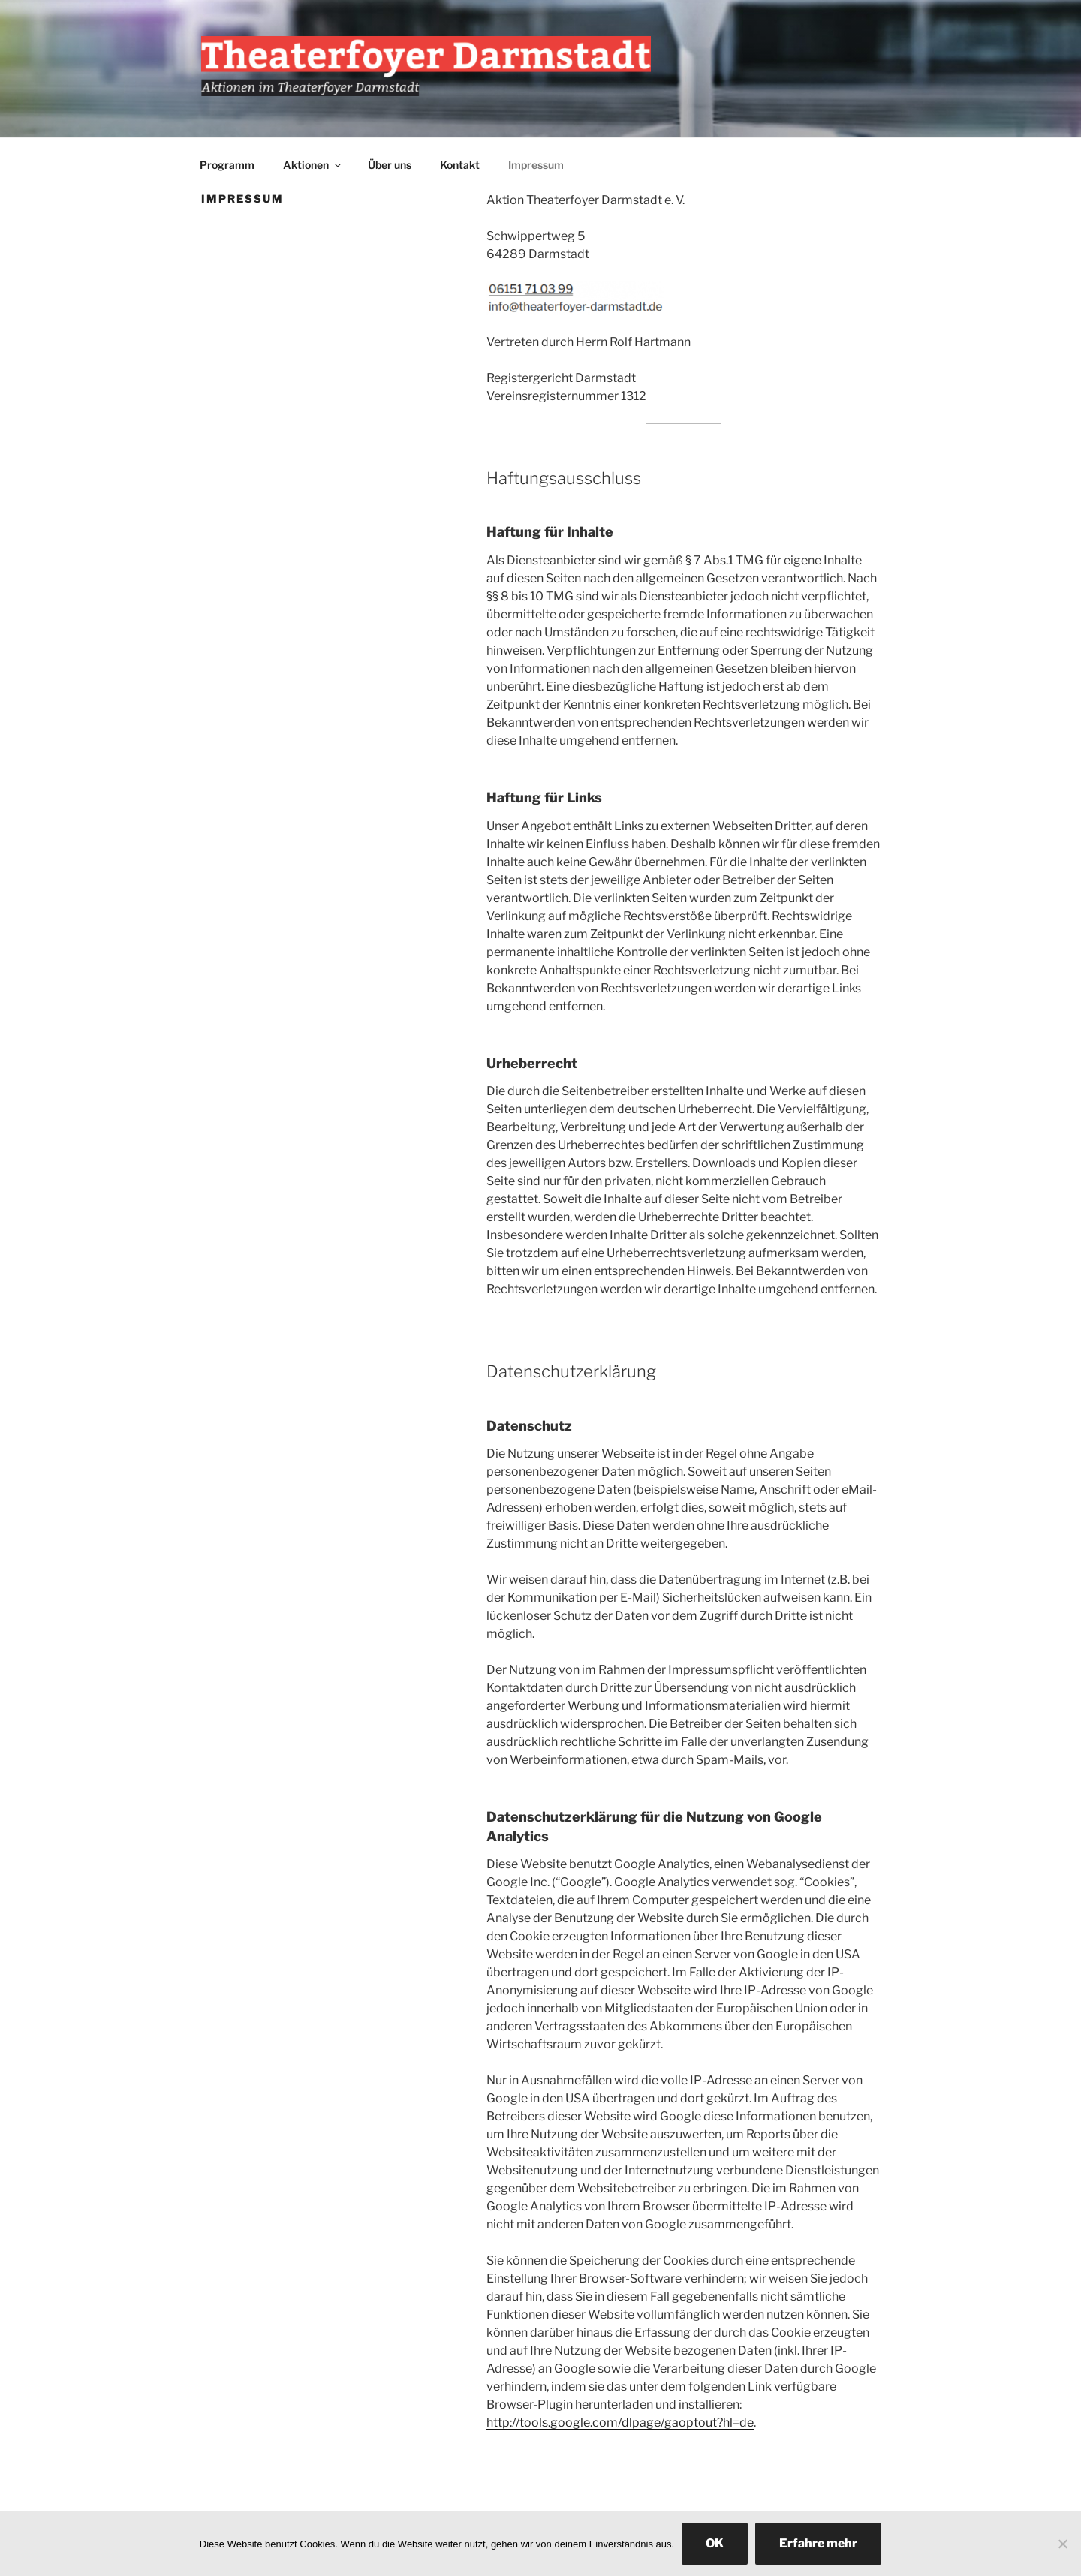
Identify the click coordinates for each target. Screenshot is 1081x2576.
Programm (227, 164)
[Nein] (1062, 2543)
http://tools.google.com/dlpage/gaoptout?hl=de (620, 2422)
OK (715, 2543)
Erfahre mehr (818, 2543)
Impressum (536, 164)
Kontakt (460, 164)
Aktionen (313, 164)
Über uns (389, 164)
